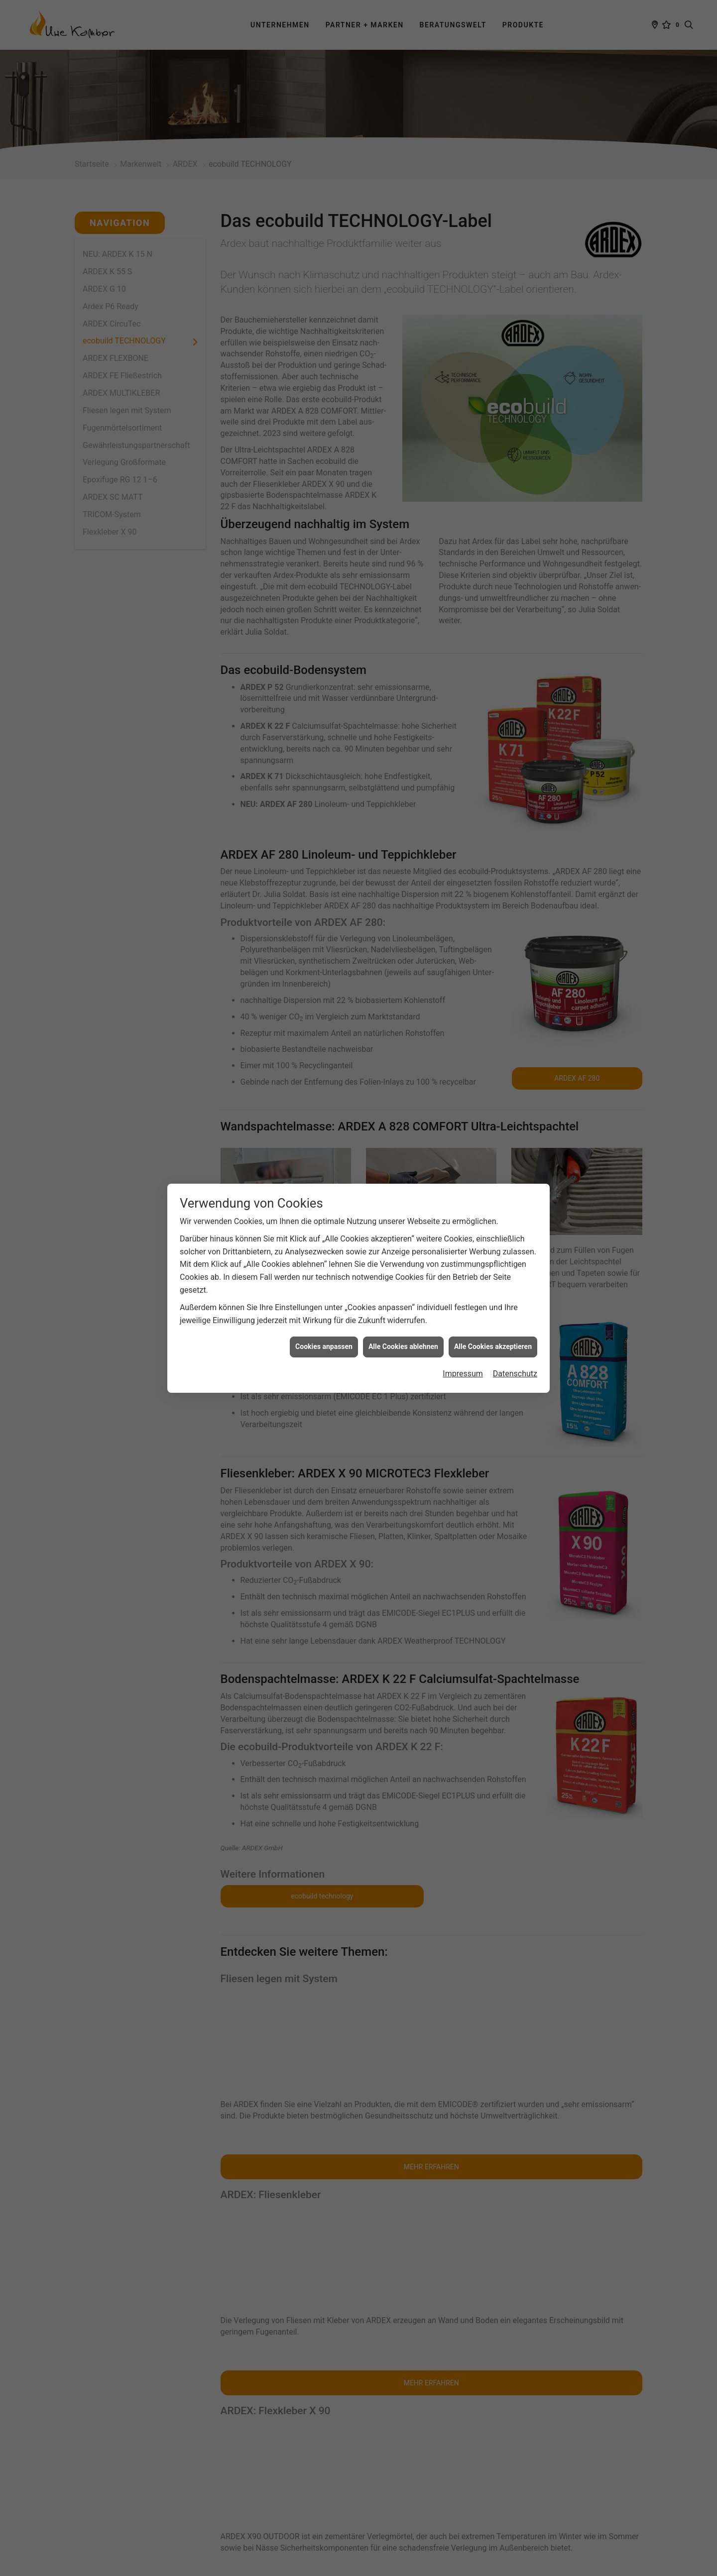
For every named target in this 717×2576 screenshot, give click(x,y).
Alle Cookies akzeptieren (493, 1346)
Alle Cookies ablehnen (403, 1346)
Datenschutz (515, 1373)
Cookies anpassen (324, 1346)
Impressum (463, 1373)
